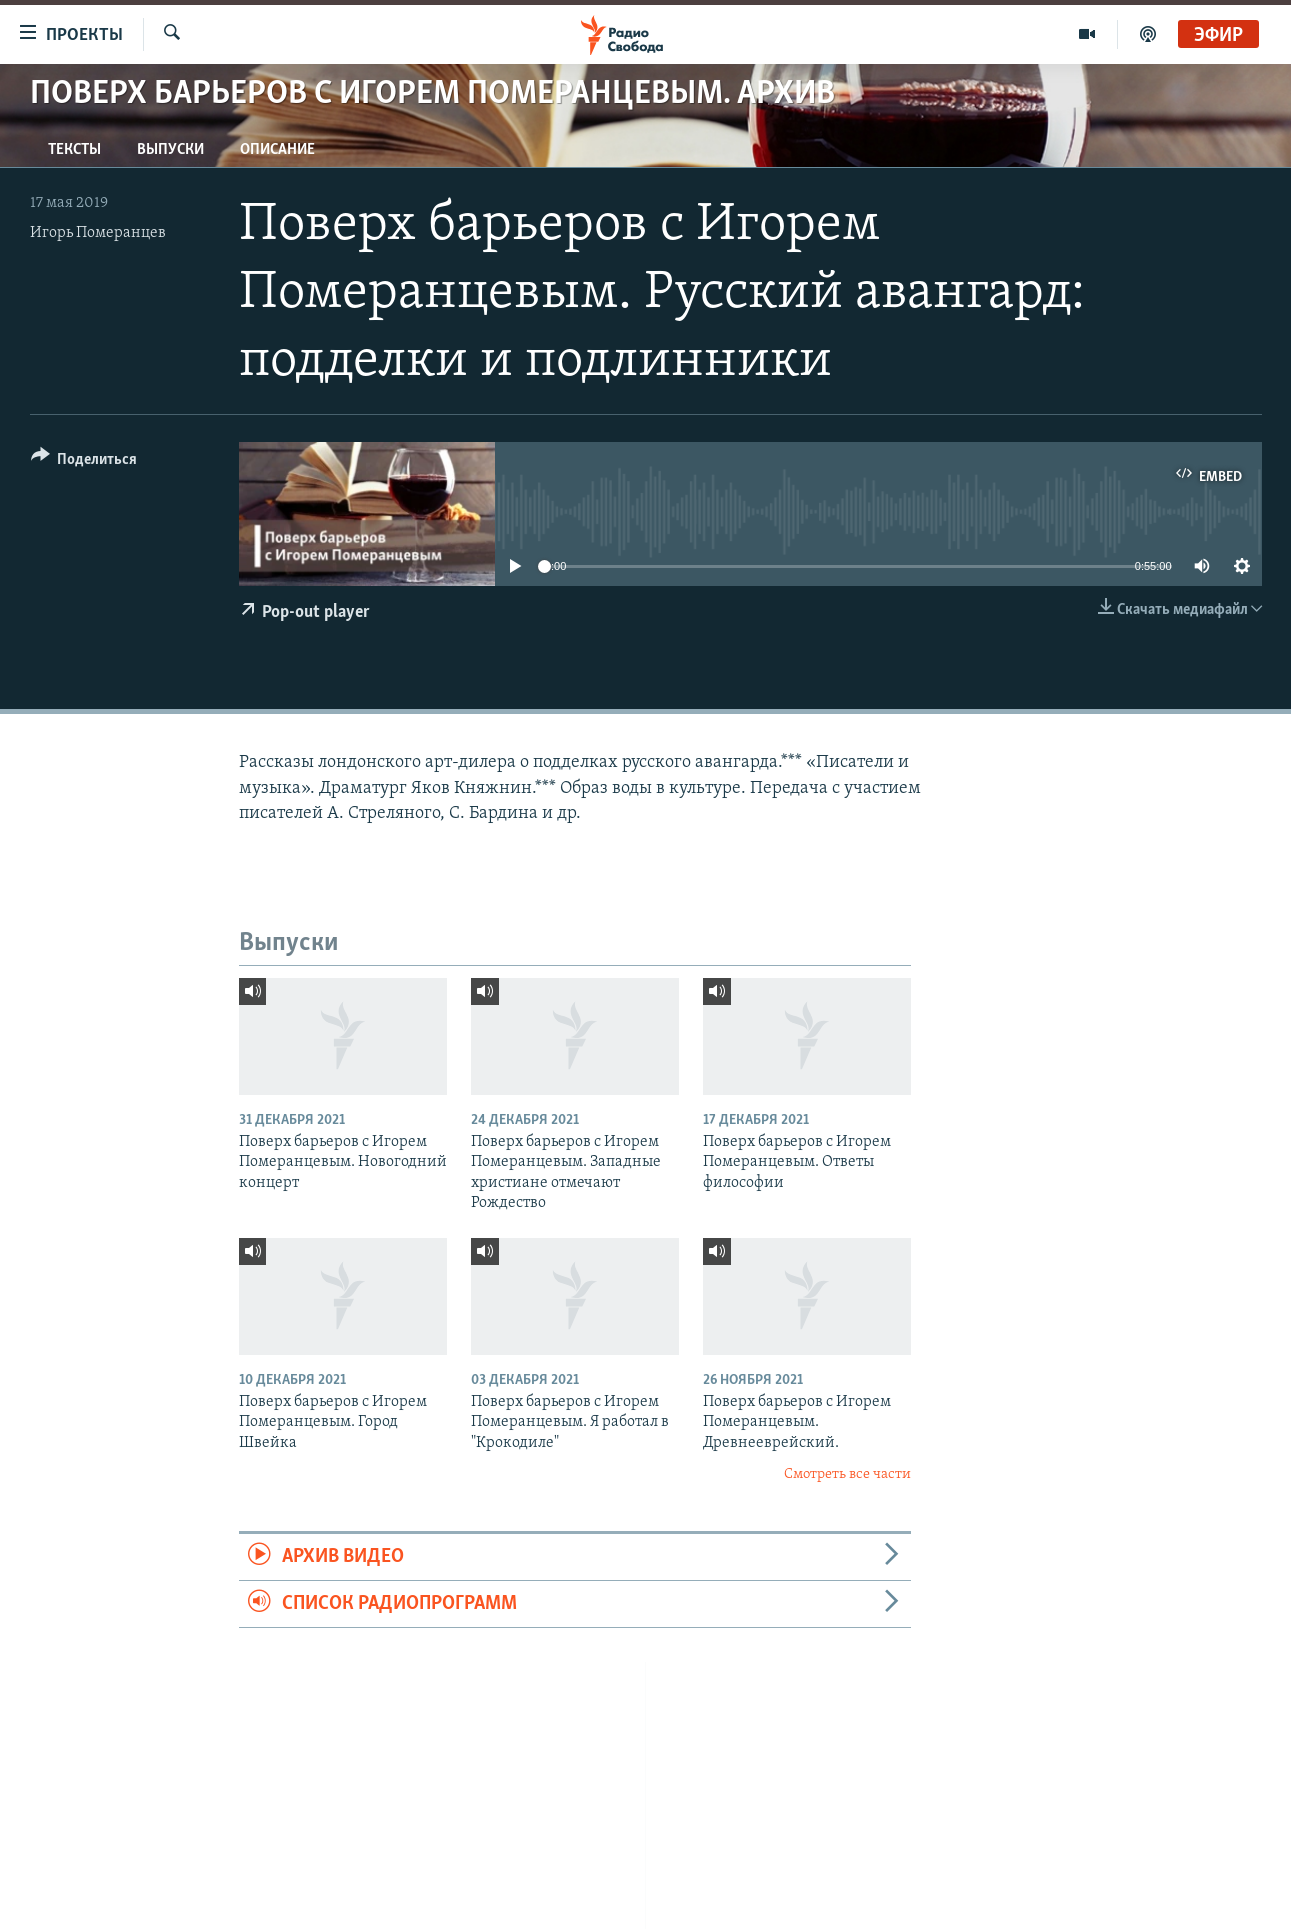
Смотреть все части (847, 1474)
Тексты (74, 150)
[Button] (84, 462)
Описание (277, 150)
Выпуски (170, 150)
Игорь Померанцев (98, 233)
